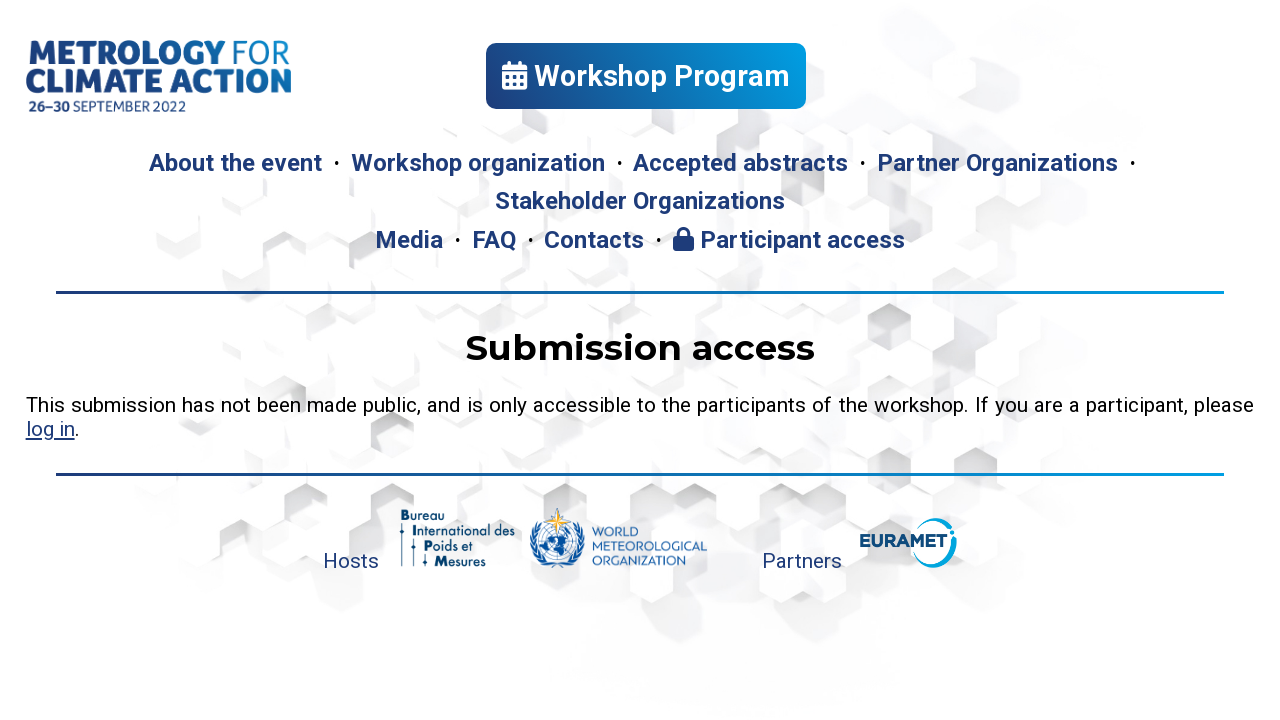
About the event (235, 163)
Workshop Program (646, 76)
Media (409, 240)
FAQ (494, 240)
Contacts (594, 240)
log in (50, 429)
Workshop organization (478, 163)
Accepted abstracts (740, 163)
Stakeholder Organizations (640, 201)
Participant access (789, 240)
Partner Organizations (997, 163)
